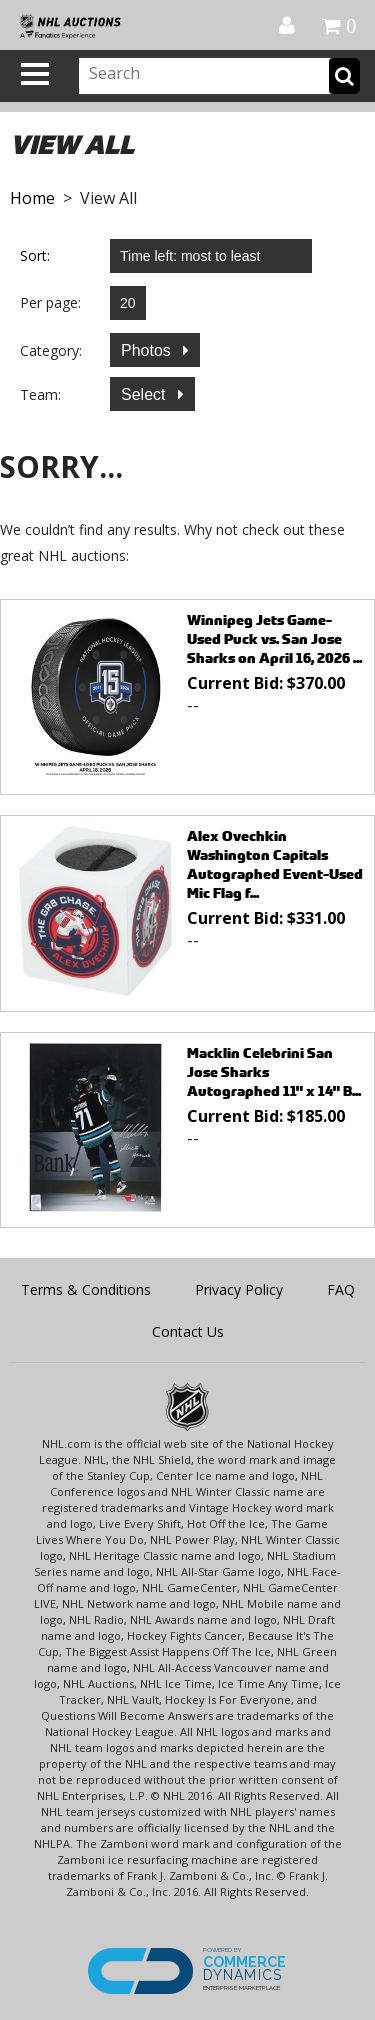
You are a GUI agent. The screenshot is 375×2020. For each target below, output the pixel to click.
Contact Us (188, 1331)
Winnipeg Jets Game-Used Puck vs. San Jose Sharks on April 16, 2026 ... (274, 638)
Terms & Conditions (86, 1289)
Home (32, 198)
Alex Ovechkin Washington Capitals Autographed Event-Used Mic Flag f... (275, 864)
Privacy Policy (239, 1289)
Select (145, 394)
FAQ (341, 1289)
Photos (148, 350)
